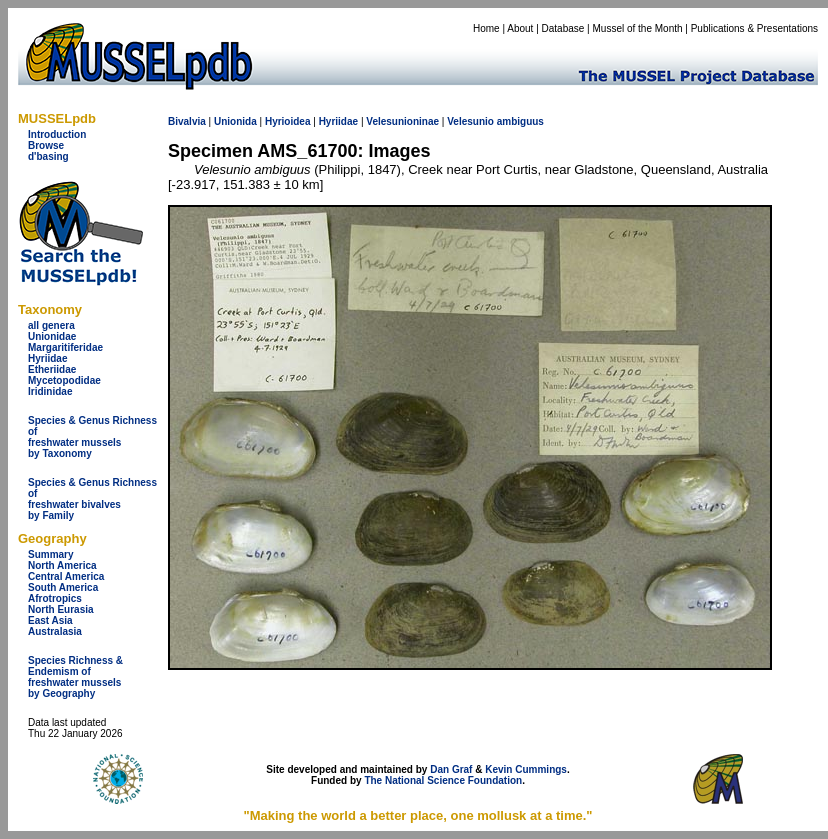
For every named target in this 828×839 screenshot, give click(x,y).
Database (563, 28)
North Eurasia (61, 609)
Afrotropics (55, 598)
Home (486, 28)
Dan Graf (451, 769)
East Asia (50, 620)
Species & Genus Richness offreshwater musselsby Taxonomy (92, 437)
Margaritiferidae (65, 347)
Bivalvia (187, 121)
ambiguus (520, 121)
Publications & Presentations (754, 28)
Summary (51, 554)
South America (63, 587)
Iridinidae (50, 391)
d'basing (48, 156)
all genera (51, 325)
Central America (66, 576)
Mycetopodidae (64, 380)
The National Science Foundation (443, 780)
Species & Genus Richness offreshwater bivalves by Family (92, 499)
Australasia (55, 631)
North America (62, 565)
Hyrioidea (288, 121)
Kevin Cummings (526, 769)
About (520, 28)
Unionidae (52, 336)
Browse (46, 145)
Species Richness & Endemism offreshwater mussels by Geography (75, 677)
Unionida (235, 121)
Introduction (57, 134)
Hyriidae (47, 358)
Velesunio (470, 121)
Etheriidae (52, 369)
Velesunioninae (402, 121)
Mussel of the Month (638, 28)
